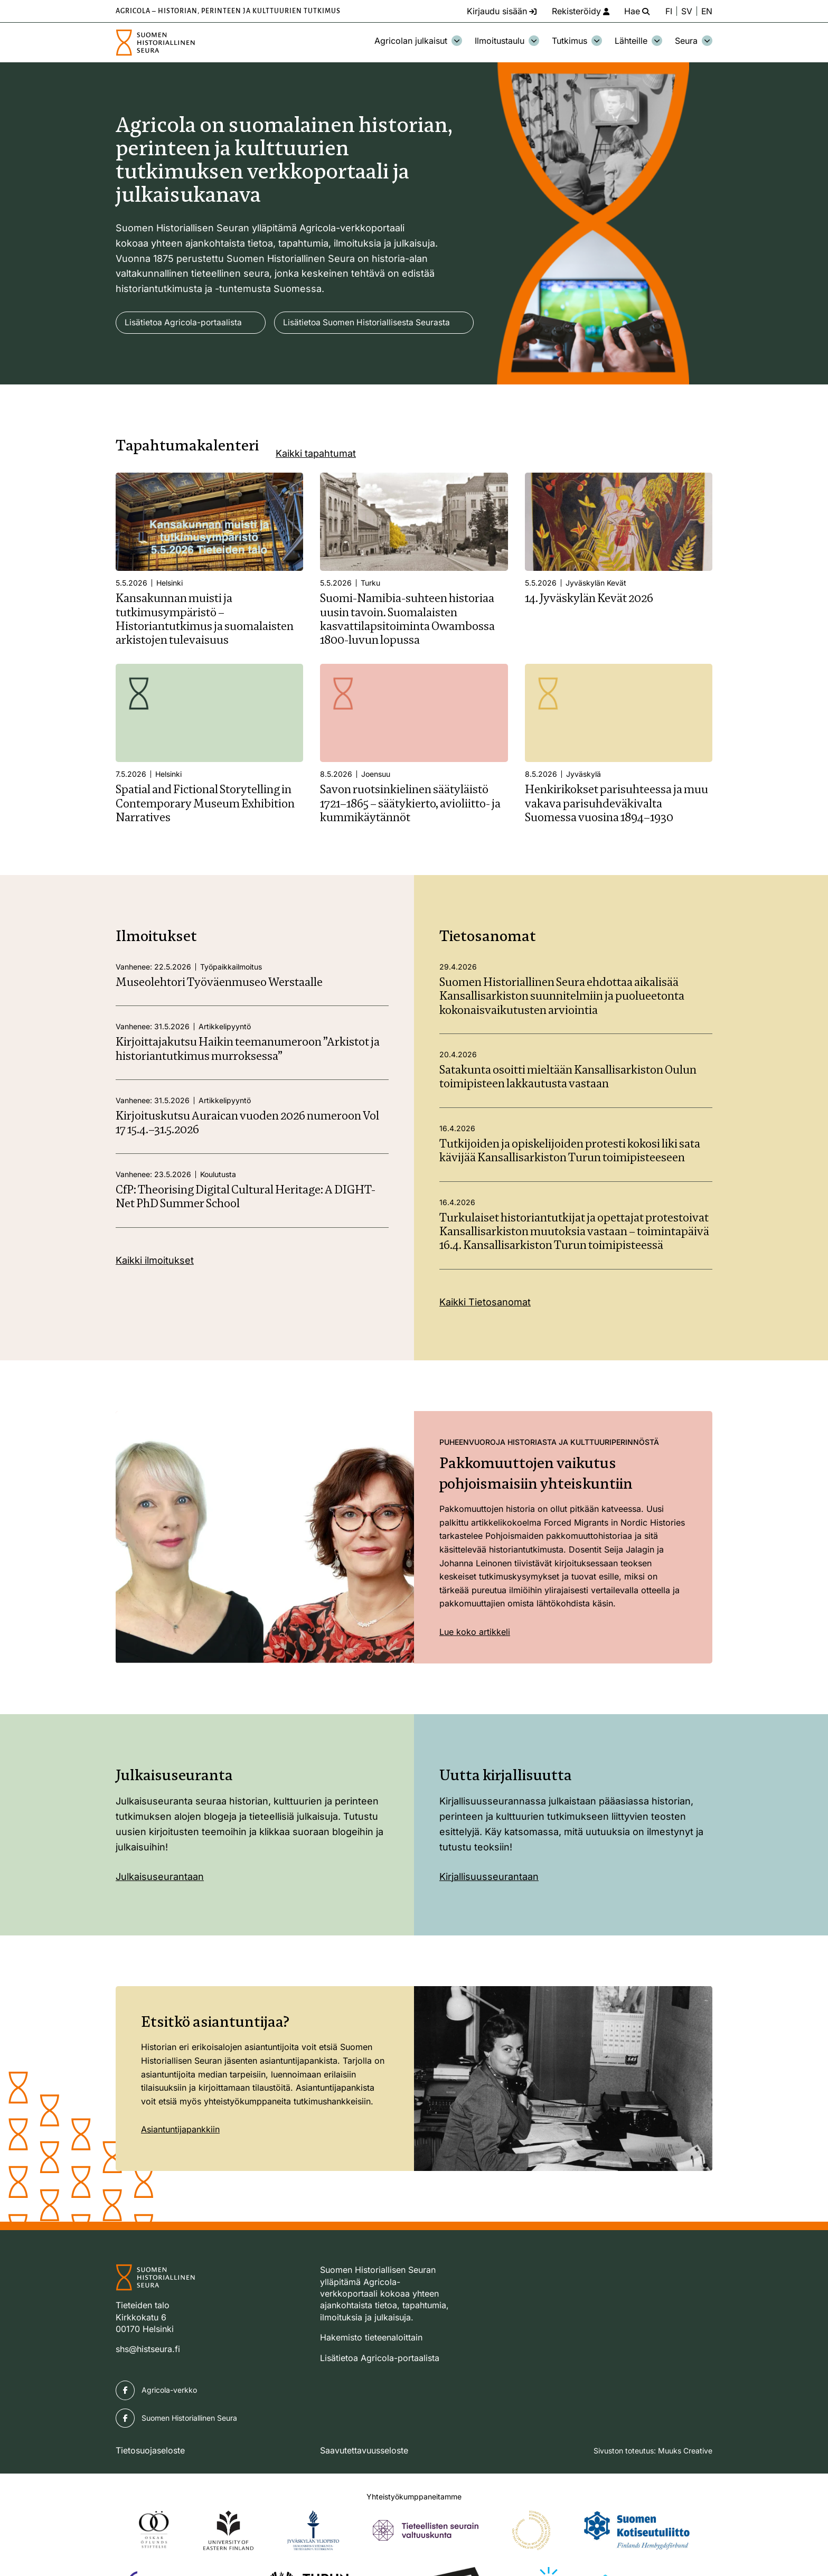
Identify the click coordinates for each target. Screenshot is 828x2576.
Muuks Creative (685, 2481)
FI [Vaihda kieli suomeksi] (668, 11)
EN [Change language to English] (706, 11)
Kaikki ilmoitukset (155, 1290)
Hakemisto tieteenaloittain (371, 2368)
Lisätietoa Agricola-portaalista (184, 322)
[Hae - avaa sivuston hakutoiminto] (635, 11)
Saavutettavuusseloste (364, 2481)
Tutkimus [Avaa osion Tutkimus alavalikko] (577, 40)
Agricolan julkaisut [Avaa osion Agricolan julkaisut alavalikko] (418, 40)
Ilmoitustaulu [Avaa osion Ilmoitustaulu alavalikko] (507, 40)
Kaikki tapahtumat (316, 484)
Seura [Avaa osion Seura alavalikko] (693, 40)
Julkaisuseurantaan (160, 1907)
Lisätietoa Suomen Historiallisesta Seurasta (210, 353)
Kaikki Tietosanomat (485, 1332)
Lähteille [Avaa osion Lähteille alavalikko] (638, 40)
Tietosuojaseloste (150, 2481)
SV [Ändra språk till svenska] (686, 11)
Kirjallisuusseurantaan (489, 1907)
